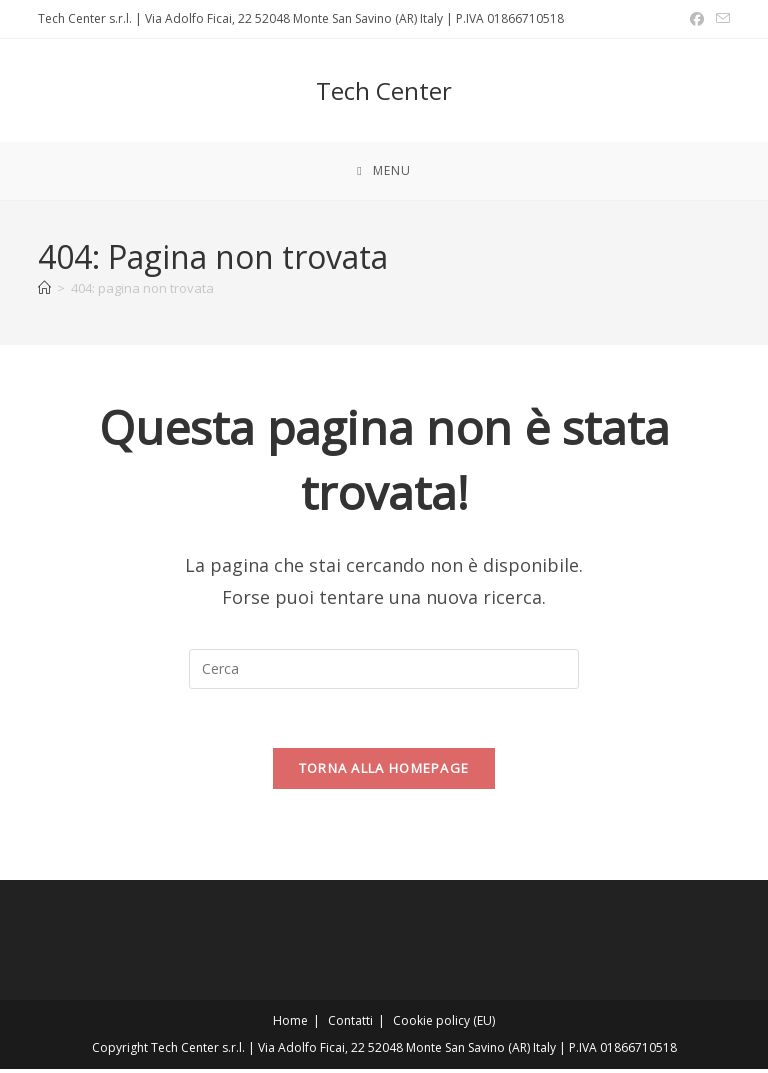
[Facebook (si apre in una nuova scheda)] (697, 19)
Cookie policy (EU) (444, 1024)
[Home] (44, 291)
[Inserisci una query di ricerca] (384, 671)
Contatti (350, 1024)
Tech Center (384, 90)
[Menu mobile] (383, 172)
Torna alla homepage (384, 772)
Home (290, 1024)
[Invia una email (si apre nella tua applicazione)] (720, 19)
